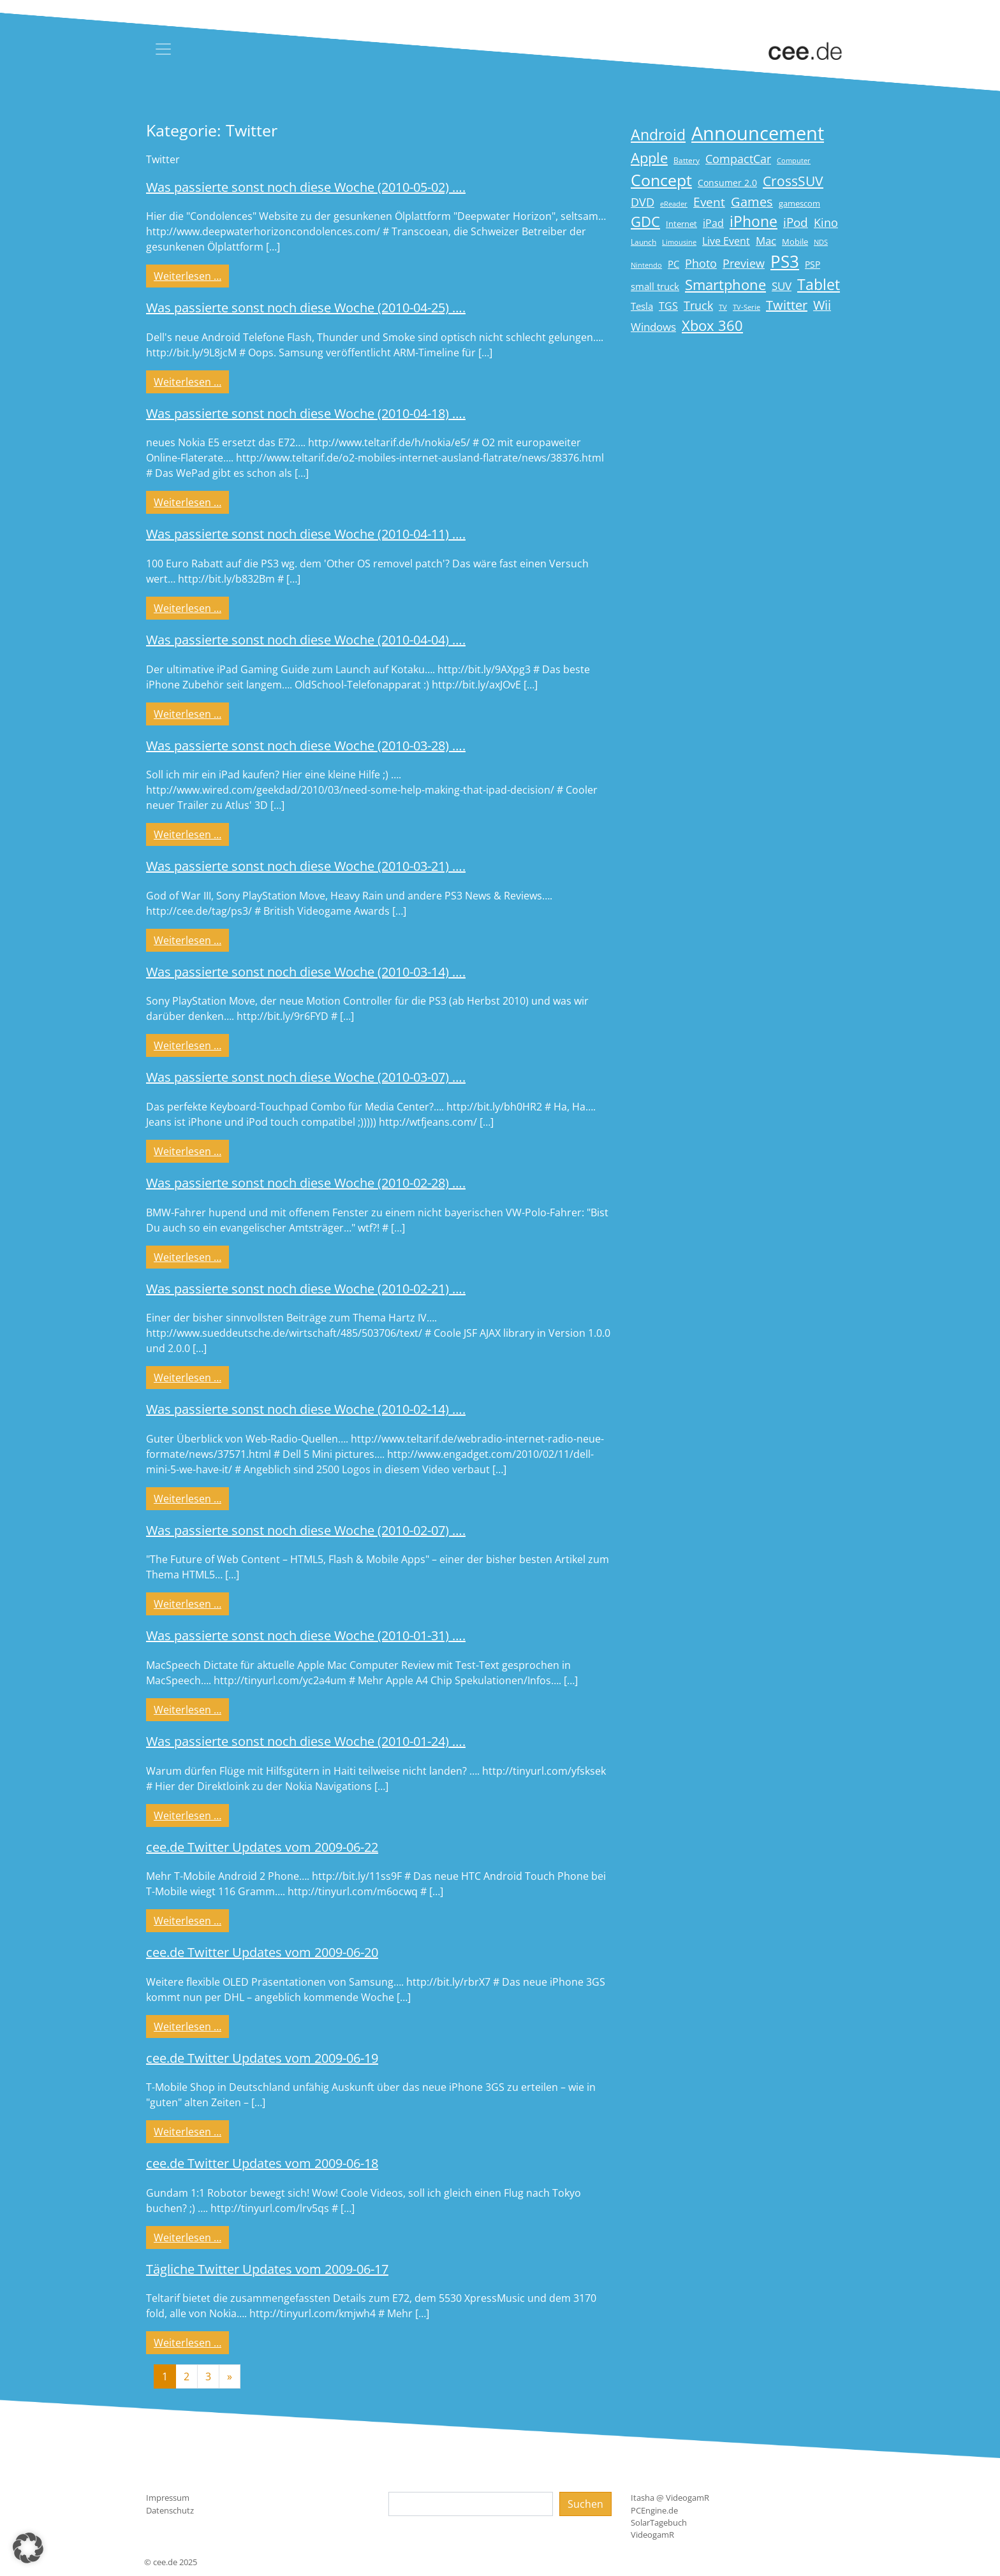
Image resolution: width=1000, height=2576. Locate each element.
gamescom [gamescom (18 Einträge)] (799, 203)
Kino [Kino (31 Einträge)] (826, 222)
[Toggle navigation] (163, 49)
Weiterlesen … (191, 275)
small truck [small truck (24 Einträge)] (655, 286)
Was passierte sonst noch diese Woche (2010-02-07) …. (306, 1530)
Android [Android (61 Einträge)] (658, 135)
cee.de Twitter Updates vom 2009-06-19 (262, 2058)
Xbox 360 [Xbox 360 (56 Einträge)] (712, 325)
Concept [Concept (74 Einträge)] (661, 180)
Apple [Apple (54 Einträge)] (649, 158)
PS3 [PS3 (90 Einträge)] (784, 261)
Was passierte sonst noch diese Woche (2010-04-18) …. (306, 413)
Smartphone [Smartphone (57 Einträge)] (725, 285)
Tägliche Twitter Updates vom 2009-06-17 (267, 2269)
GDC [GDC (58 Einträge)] (645, 221)
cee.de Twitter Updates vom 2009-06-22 (262, 1847)
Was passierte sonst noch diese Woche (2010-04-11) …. (306, 533)
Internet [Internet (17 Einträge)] (681, 223)
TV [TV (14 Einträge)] (723, 307)
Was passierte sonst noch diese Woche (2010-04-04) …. (306, 639)
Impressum (167, 2497)
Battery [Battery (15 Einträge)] (686, 160)
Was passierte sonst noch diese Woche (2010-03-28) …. (306, 745)
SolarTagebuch (659, 2522)
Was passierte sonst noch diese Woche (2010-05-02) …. (306, 187)
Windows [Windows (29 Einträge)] (653, 326)
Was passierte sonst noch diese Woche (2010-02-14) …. (306, 1409)
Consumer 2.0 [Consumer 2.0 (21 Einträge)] (727, 183)
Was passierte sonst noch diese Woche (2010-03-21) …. (306, 866)
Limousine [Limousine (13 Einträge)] (679, 242)
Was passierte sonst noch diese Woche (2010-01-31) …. (306, 1635)
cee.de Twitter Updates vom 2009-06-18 (262, 2163)
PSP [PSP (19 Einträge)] (812, 264)
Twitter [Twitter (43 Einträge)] (786, 305)
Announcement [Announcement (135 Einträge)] (757, 133)
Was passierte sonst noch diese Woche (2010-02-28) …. (306, 1182)
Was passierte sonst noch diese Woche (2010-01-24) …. (306, 1741)
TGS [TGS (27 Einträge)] (668, 305)
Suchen (585, 2504)
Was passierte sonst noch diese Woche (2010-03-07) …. (306, 1077)
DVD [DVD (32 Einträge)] (642, 202)
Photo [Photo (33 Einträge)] (701, 263)
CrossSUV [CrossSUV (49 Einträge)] (793, 180)
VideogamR (652, 2534)
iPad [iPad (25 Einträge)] (713, 223)
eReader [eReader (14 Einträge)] (674, 203)
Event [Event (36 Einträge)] (709, 202)
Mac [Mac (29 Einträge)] (766, 240)
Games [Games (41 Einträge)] (752, 201)
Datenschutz (170, 2510)
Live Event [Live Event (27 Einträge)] (726, 240)
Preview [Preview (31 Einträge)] (744, 263)
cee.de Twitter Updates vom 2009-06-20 (262, 1952)
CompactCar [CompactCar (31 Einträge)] (738, 158)
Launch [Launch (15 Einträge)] (643, 242)
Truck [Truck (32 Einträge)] (698, 305)
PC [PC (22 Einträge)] (673, 264)
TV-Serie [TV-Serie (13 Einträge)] (746, 307)
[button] (28, 2548)
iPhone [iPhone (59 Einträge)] (753, 221)
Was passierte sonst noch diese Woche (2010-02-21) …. (306, 1288)
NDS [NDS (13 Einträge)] (821, 242)
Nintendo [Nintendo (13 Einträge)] (646, 265)
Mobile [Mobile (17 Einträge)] (795, 241)
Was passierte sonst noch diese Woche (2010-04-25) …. (306, 307)
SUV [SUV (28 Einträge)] (781, 286)
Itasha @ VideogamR (670, 2497)
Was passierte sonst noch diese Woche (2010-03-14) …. (306, 971)
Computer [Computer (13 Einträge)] (794, 160)
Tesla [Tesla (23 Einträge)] (642, 306)
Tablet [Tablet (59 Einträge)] (818, 285)
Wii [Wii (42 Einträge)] (822, 305)
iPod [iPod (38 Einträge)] (795, 222)
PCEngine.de (654, 2510)
